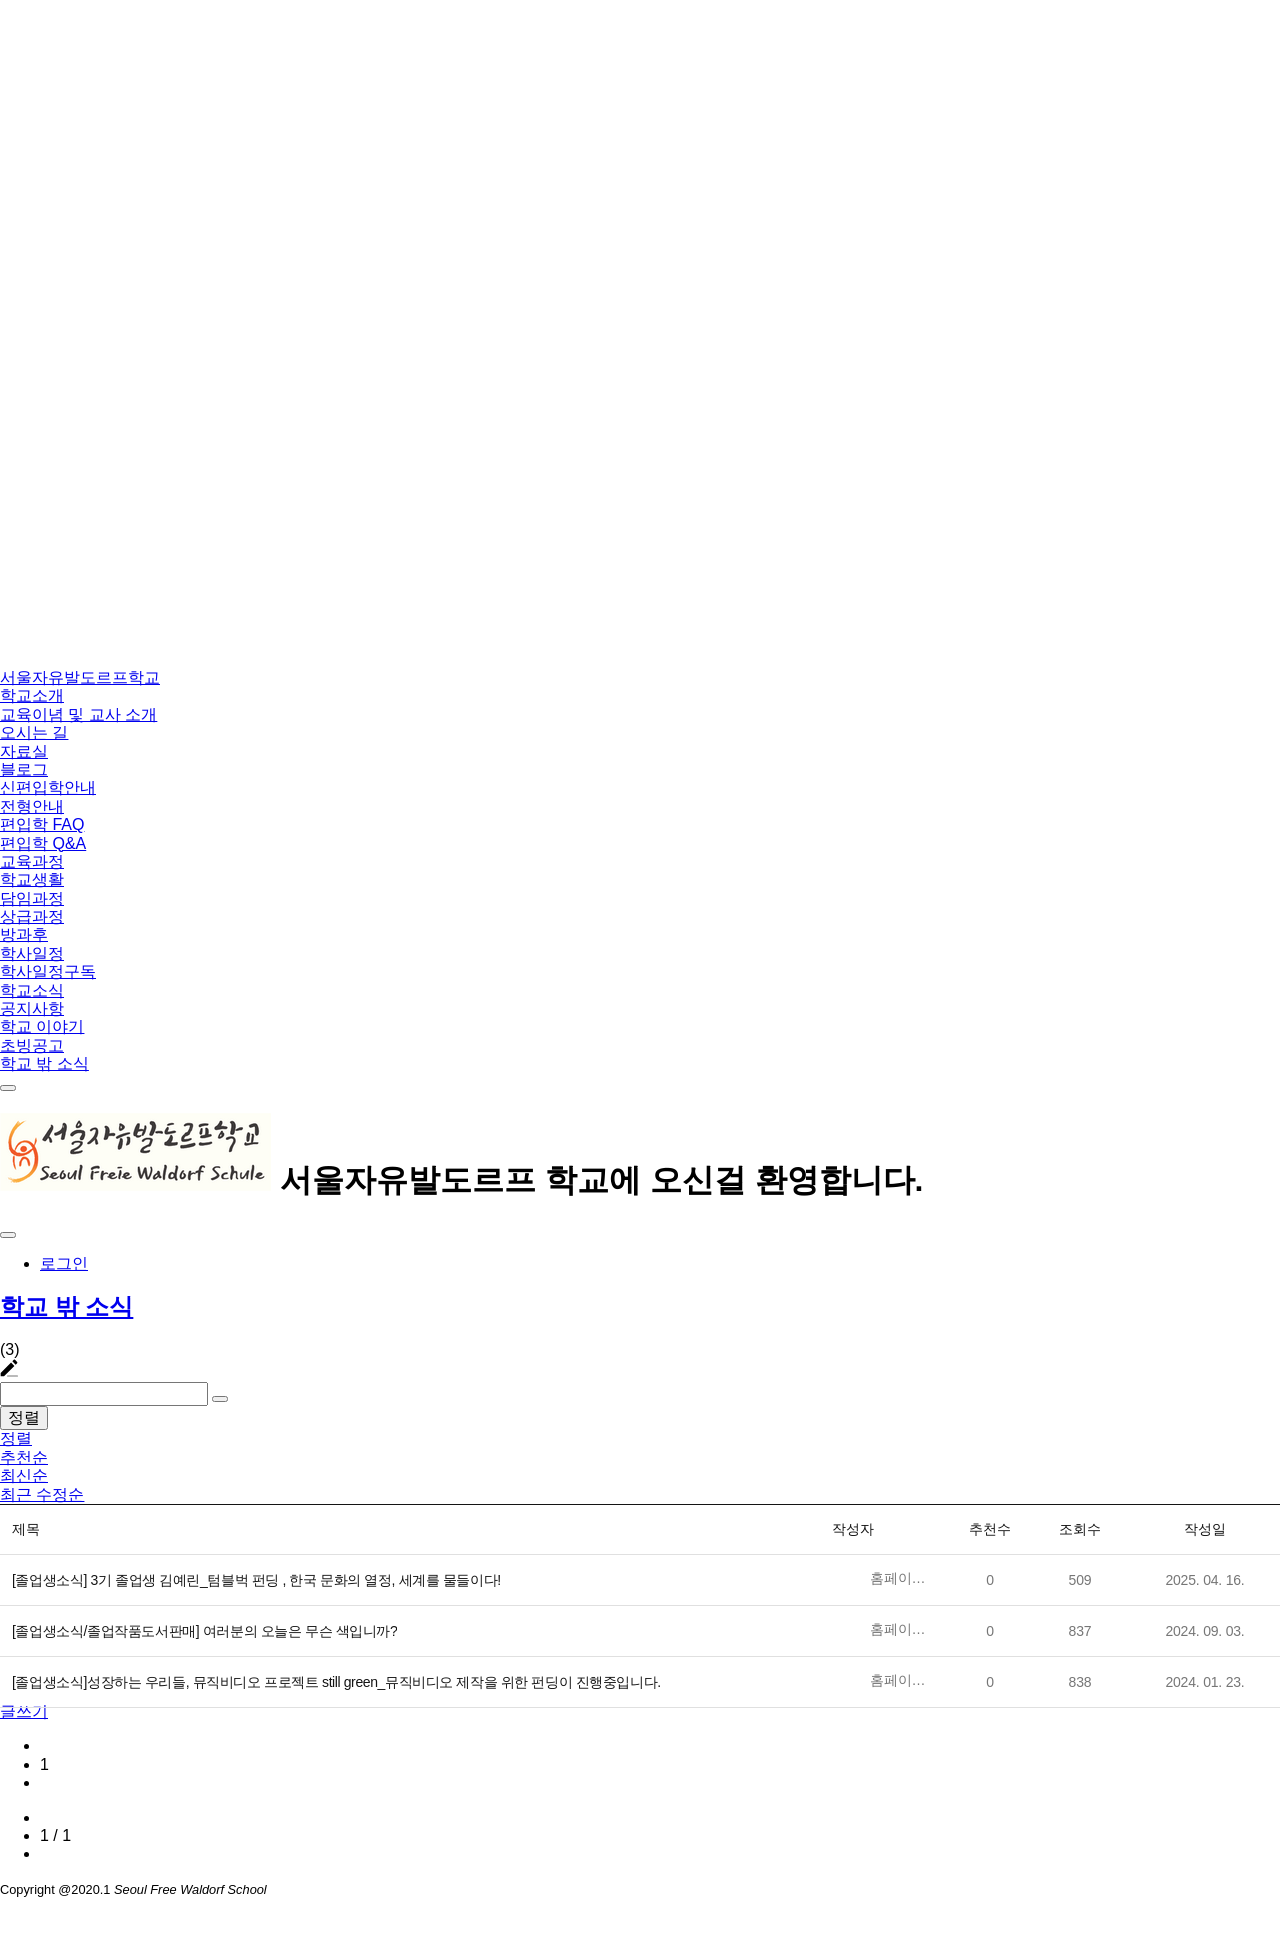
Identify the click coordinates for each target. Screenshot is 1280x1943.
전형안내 (32, 806)
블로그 (24, 769)
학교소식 (32, 990)
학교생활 (32, 879)
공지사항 (32, 1008)
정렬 (24, 1417)
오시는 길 (34, 732)
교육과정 (32, 861)
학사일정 (32, 953)
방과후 (24, 934)
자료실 (24, 751)
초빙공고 (32, 1045)
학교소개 (32, 695)
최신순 (24, 1475)
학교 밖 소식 (44, 1063)
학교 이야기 (42, 1026)
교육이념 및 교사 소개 (78, 714)
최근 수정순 (42, 1494)
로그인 (64, 1263)
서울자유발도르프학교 (80, 677)
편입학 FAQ (42, 824)
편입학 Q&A (43, 843)
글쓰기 (24, 1711)
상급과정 (32, 916)
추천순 (24, 1457)
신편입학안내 (48, 787)
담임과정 (32, 898)
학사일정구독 (48, 971)
